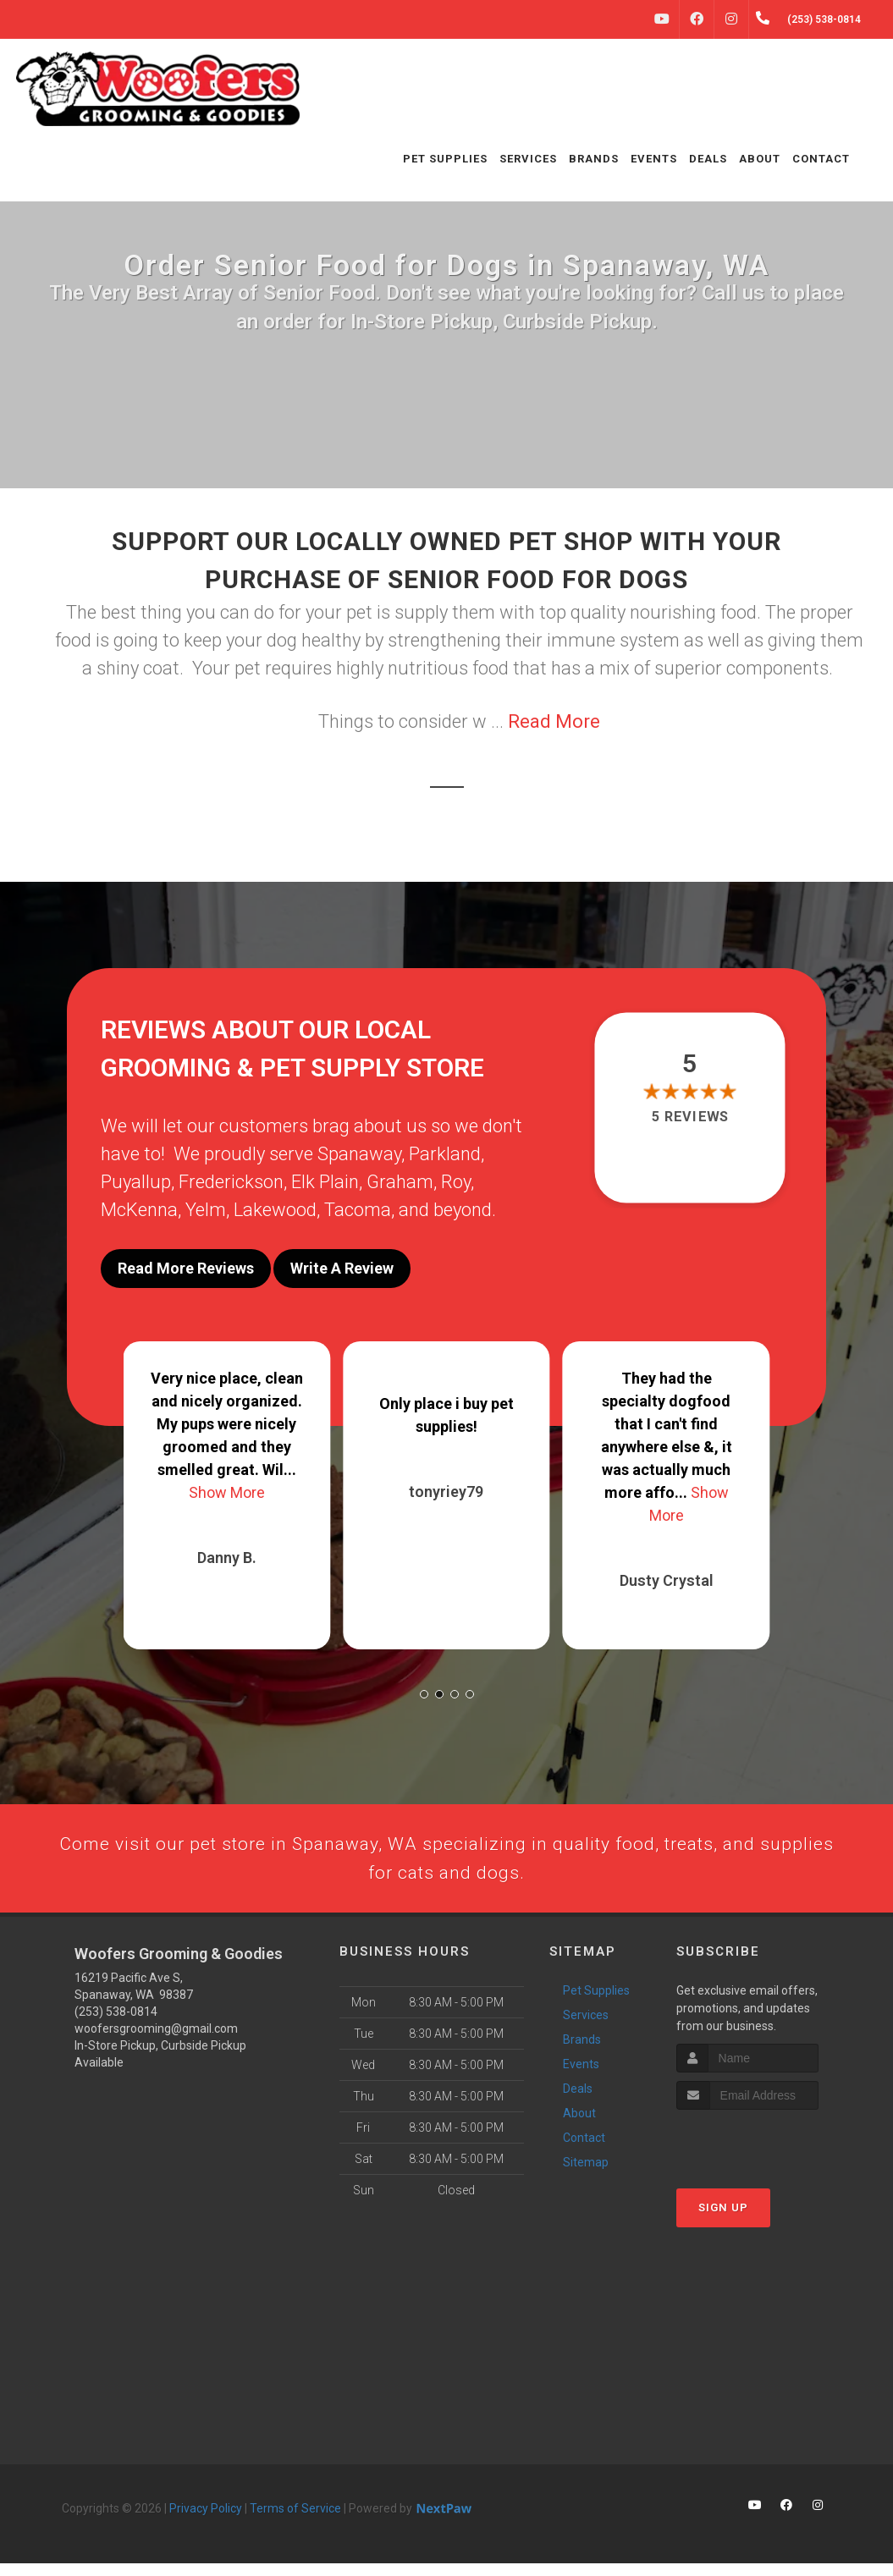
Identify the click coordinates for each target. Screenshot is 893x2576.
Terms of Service (295, 2521)
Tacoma (357, 1209)
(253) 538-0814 (115, 2024)
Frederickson (231, 1181)
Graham (400, 1181)
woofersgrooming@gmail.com (156, 2041)
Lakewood (275, 1209)
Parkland (445, 1153)
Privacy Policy (205, 2521)
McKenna (139, 1209)
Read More (554, 721)
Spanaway (359, 1153)
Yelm (205, 1209)
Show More (227, 1481)
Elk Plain (325, 1181)
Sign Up (723, 2221)
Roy (456, 1181)
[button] (424, 1683)
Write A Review (342, 1268)
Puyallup (136, 1181)
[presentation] (766, 2155)
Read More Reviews (186, 1268)
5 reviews (689, 1117)
